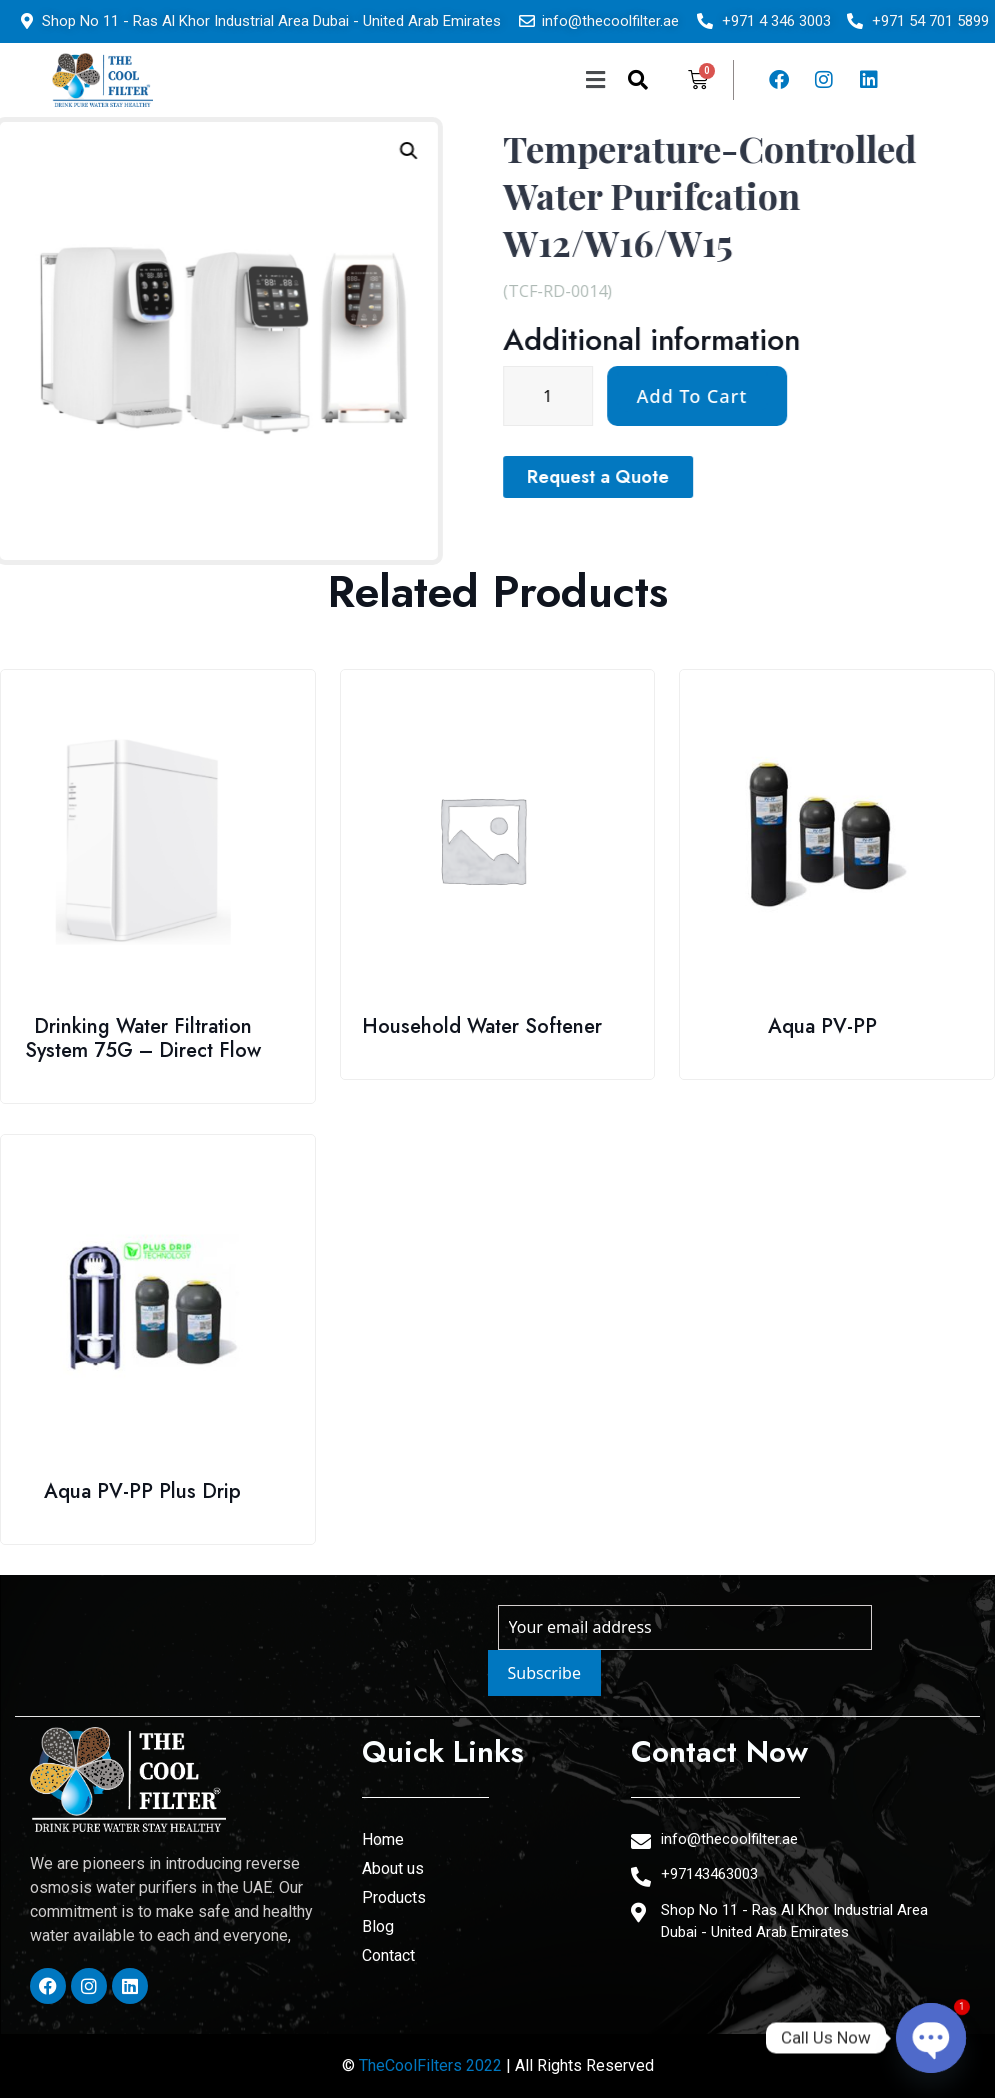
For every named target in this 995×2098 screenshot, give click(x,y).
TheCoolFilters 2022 (430, 2065)
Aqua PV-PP (822, 1026)
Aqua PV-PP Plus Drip (142, 1491)
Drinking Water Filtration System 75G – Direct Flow (143, 1038)
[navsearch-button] (638, 80)
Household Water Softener (482, 1026)
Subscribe (544, 1673)
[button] (447, 79)
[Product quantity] (754, 396)
